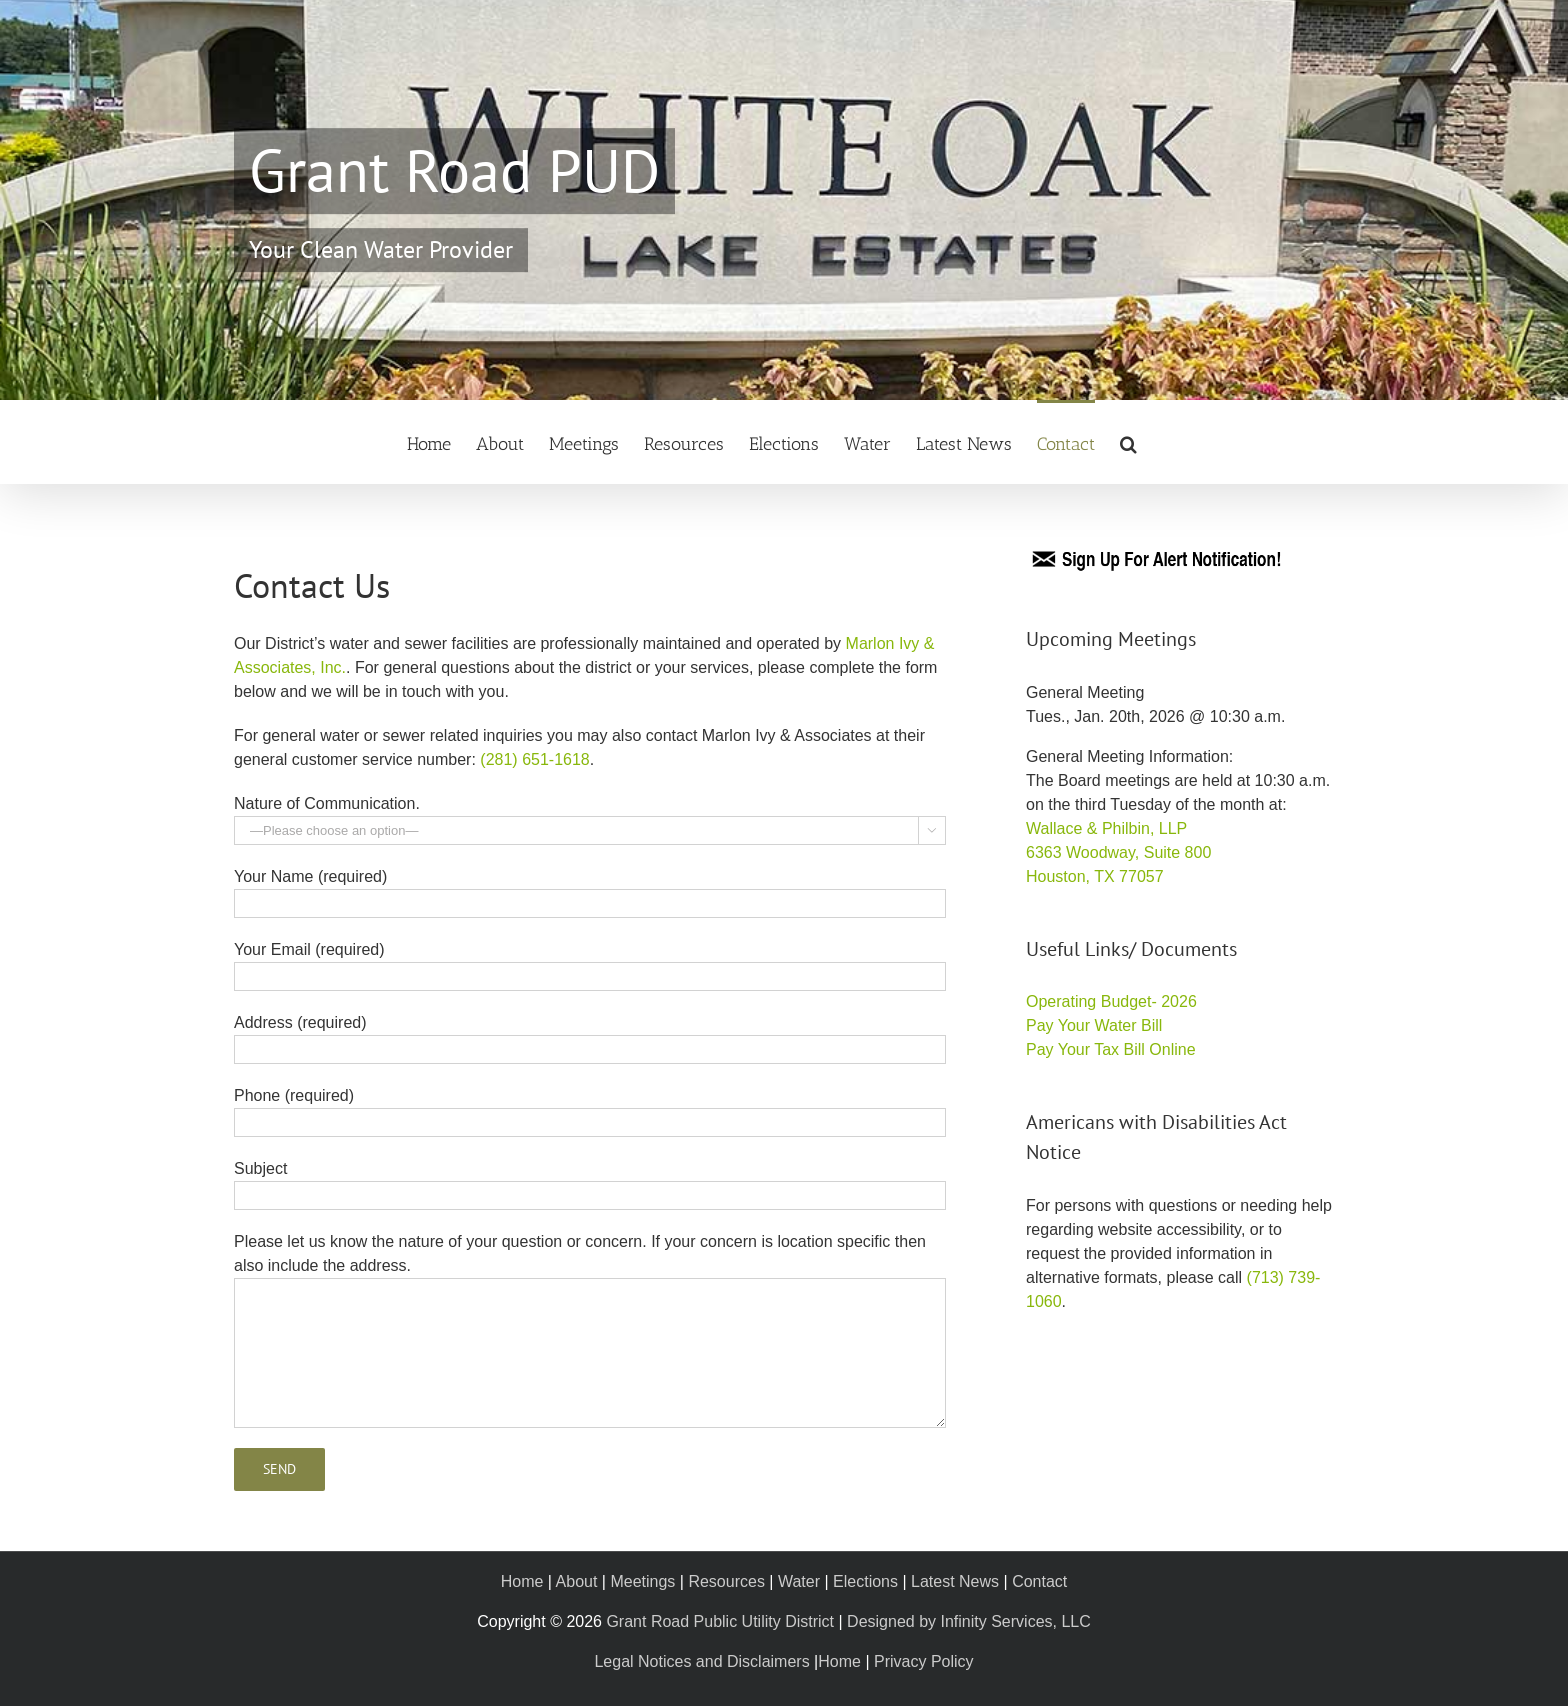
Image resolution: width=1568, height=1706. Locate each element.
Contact (1039, 1581)
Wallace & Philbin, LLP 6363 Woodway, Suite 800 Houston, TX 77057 (1118, 852)
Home (522, 1581)
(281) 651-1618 (534, 759)
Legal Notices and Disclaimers (701, 1661)
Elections (865, 1581)
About (577, 1581)
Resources (726, 1581)
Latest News (955, 1581)
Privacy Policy (924, 1661)
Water (799, 1581)
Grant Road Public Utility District (720, 1621)
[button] (1128, 442)
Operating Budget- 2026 (1111, 1001)
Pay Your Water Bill (1094, 1025)
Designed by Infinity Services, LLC (969, 1621)
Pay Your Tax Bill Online (1111, 1049)
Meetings (642, 1581)
